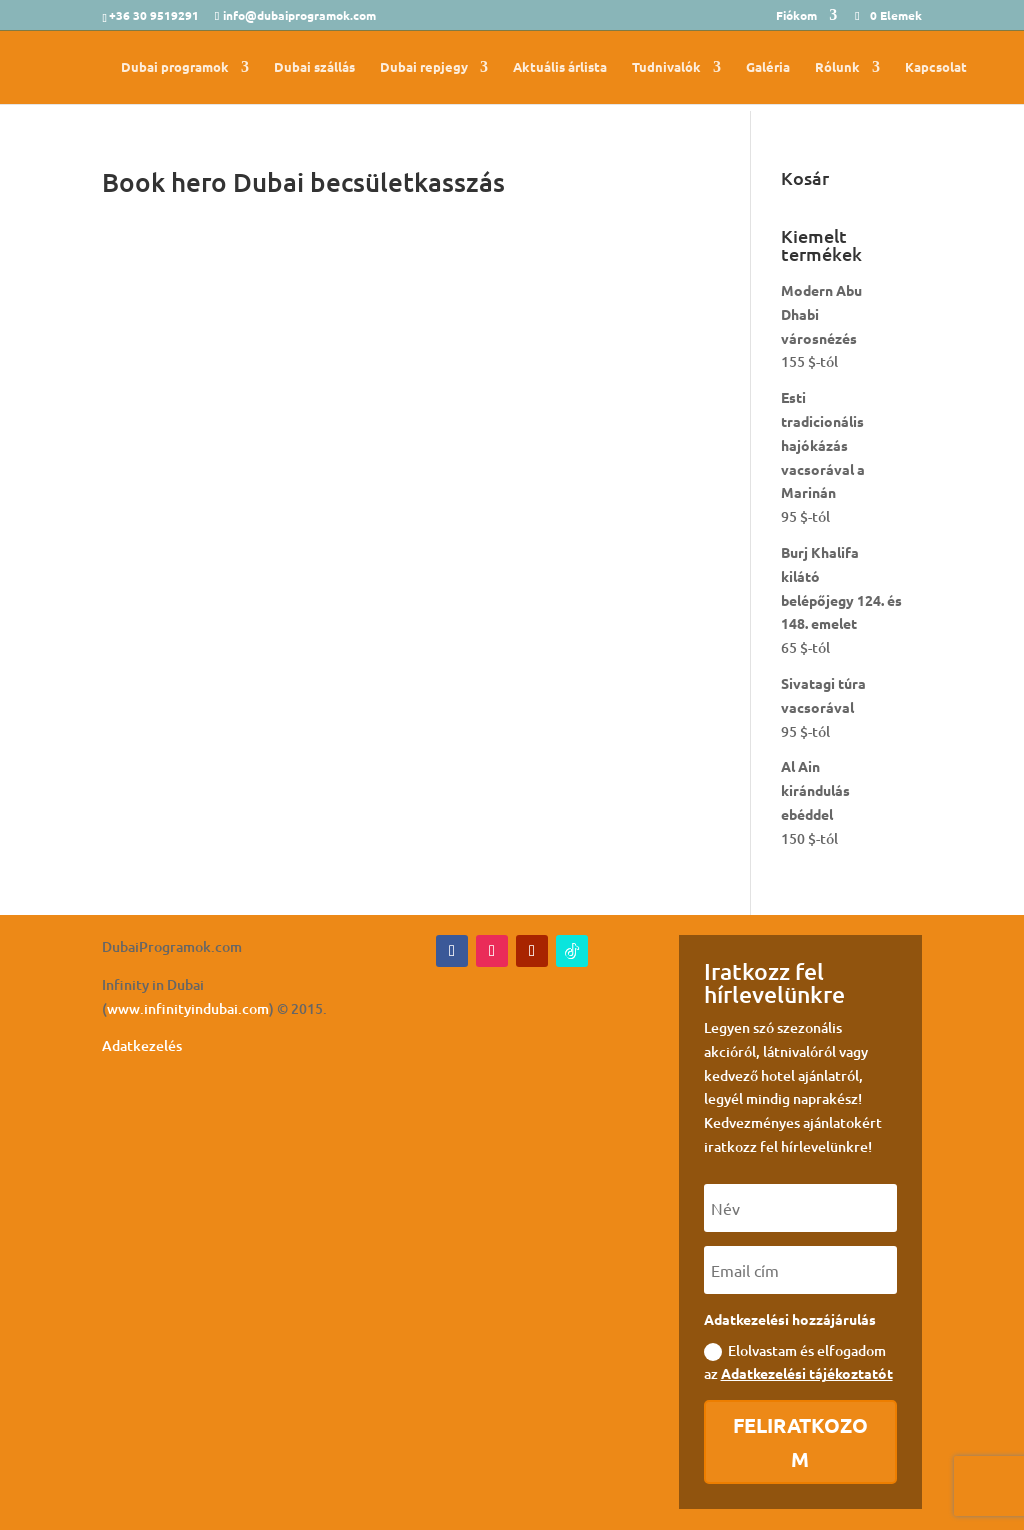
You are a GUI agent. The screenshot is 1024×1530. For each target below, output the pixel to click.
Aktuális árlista (560, 67)
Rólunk (837, 67)
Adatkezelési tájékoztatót (807, 1373)
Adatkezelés (142, 1045)
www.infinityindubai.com (188, 1008)
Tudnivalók (666, 67)
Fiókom (796, 16)
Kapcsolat (936, 67)
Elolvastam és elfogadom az (798, 1362)
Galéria (768, 67)
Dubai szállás (314, 67)
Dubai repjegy (424, 67)
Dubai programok (175, 67)
